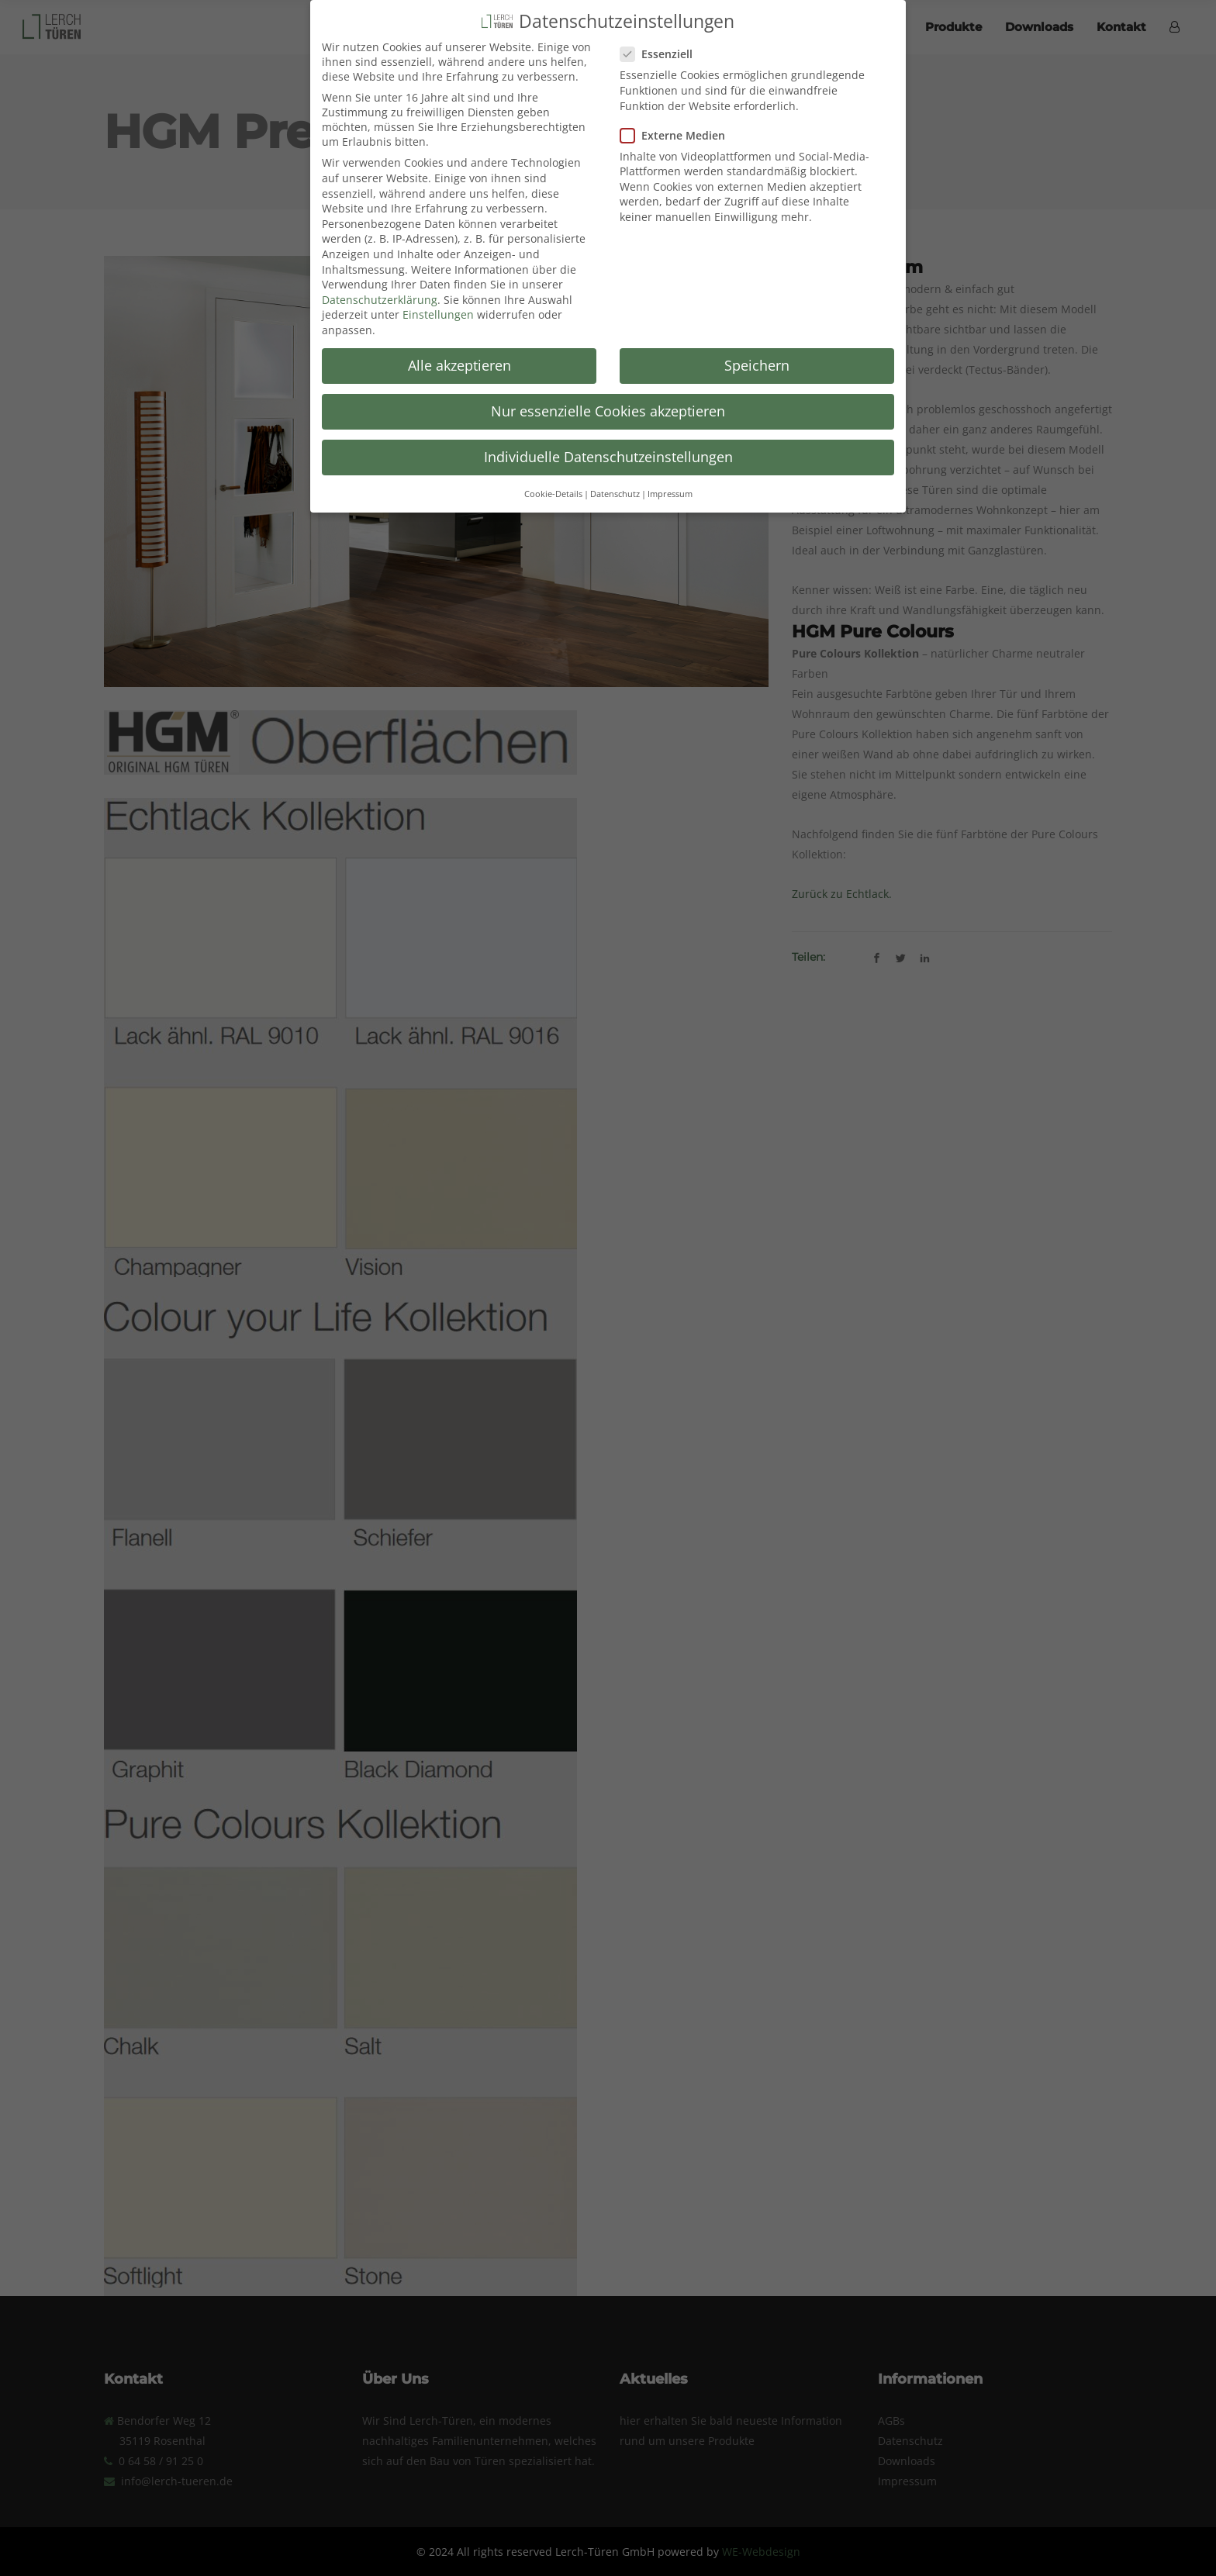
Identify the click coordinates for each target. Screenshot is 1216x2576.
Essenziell (663, 41)
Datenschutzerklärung (379, 287)
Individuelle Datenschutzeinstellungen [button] (608, 444)
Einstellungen (438, 302)
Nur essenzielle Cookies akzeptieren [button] (608, 398)
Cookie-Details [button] (553, 480)
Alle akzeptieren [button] (459, 353)
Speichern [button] (756, 353)
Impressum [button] (670, 480)
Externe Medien (679, 123)
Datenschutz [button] (615, 480)
